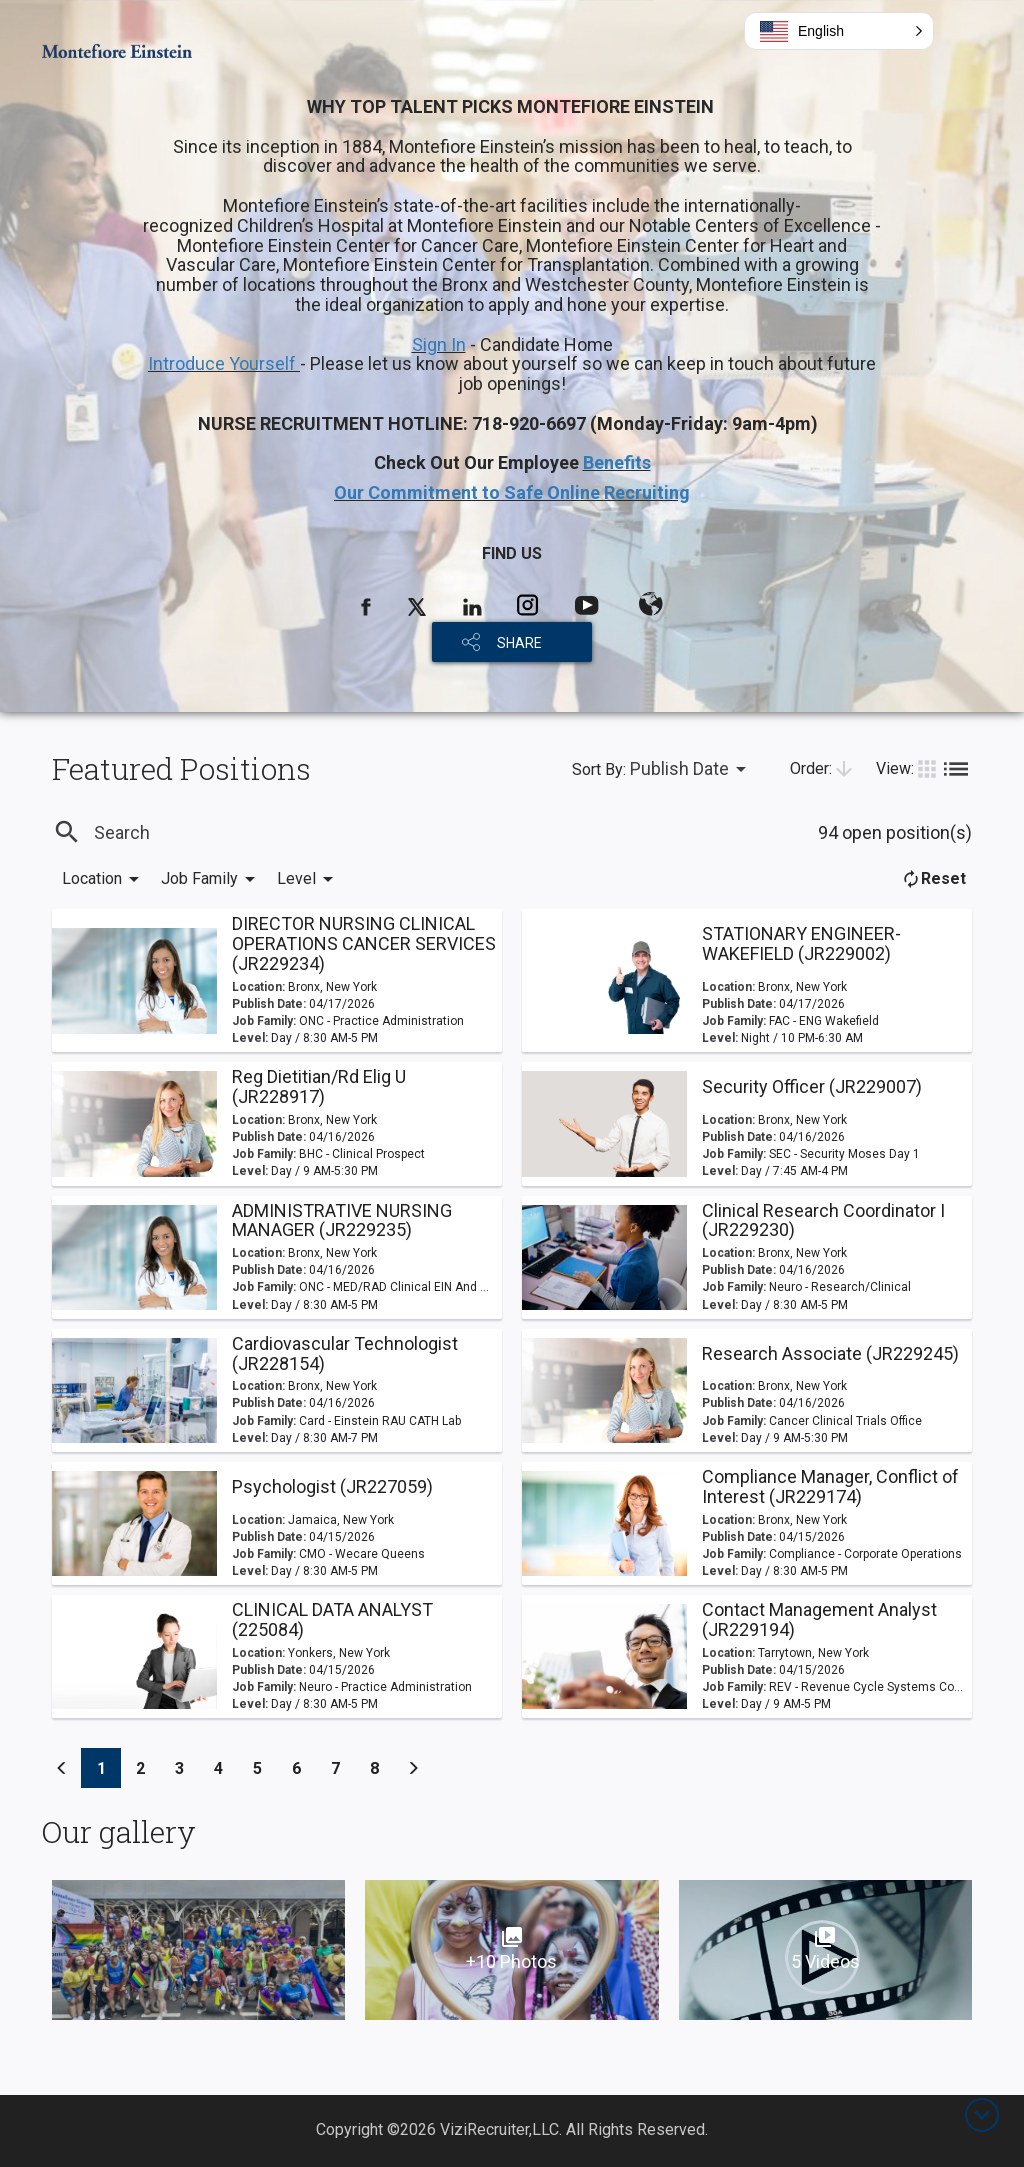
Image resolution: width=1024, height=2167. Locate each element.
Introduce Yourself (224, 363)
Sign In (439, 344)
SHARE (519, 643)
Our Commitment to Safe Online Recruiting (512, 492)
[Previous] (62, 1768)
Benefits (617, 462)
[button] (839, 31)
